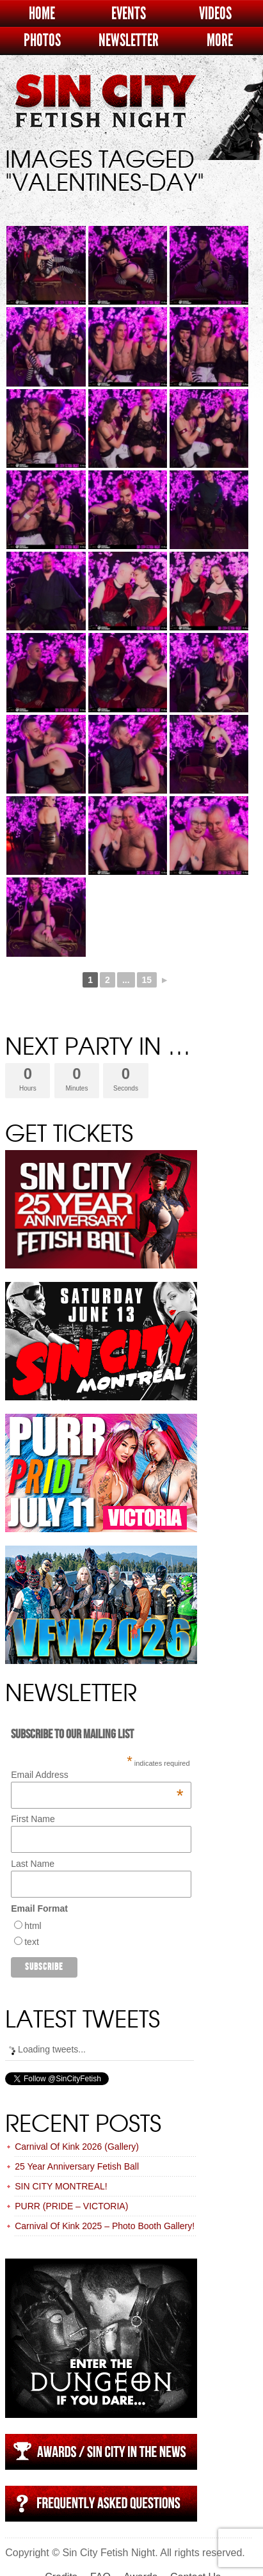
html (32, 1926)
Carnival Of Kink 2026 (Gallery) (77, 2146)
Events (128, 13)
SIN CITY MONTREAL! (61, 2186)
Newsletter (129, 40)
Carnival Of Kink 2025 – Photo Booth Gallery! (105, 2226)
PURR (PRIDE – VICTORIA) (71, 2206)
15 (147, 980)
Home (42, 13)
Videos (215, 13)
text (31, 1942)
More (220, 40)
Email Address (97, 1775)
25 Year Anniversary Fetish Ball (77, 2166)
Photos (42, 40)
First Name (32, 1819)
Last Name (32, 1864)
